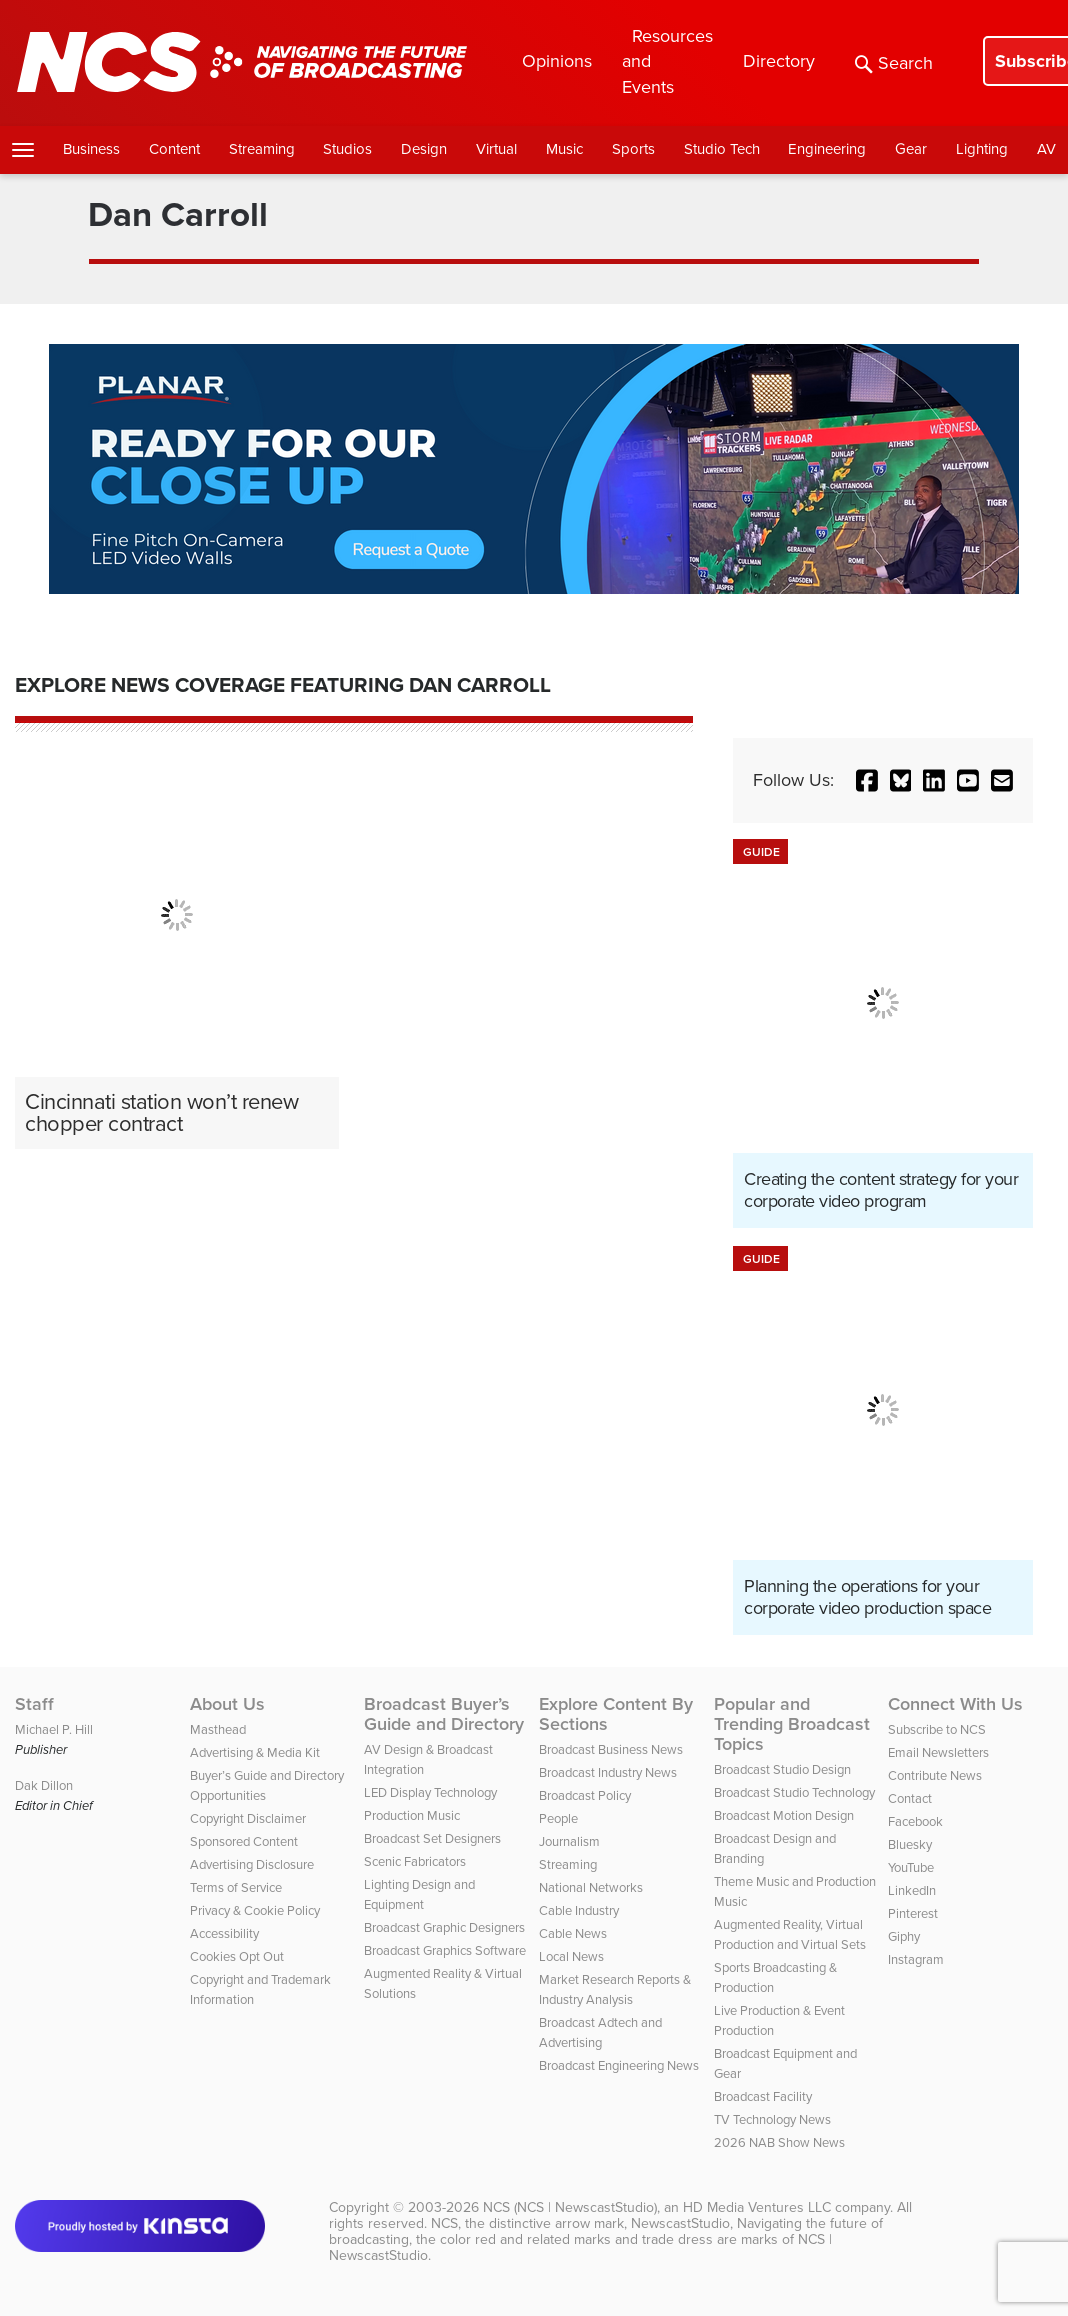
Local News (571, 1956)
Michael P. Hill (54, 1729)
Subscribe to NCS (937, 1729)
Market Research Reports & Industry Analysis (615, 1989)
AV (1046, 149)
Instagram (916, 1959)
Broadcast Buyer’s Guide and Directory (444, 1714)
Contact (910, 1798)
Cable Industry (579, 1910)
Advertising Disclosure (252, 1864)
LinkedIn (912, 1890)
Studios (347, 149)
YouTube (911, 1867)
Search (894, 63)
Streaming (262, 149)
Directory (779, 61)
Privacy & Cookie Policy (255, 1910)
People (558, 1818)
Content (174, 149)
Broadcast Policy (585, 1795)
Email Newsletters (938, 1752)
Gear (911, 149)
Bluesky (910, 1844)
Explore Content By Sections (616, 1714)
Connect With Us (955, 1704)
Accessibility (224, 1933)
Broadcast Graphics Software (445, 1950)
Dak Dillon (44, 1785)
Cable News (573, 1933)
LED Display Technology (430, 1792)
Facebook (915, 1821)
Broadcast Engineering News (619, 2065)
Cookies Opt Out (237, 1956)
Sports (633, 149)
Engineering (827, 149)
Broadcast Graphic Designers (444, 1927)
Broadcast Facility (763, 2096)
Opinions (557, 61)
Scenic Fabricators (415, 1861)
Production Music (412, 1815)
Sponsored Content (244, 1841)
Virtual (496, 149)
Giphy (904, 1936)
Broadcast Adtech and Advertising (600, 2032)
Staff (34, 1704)
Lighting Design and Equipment (419, 1894)
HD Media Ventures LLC (757, 2207)
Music (564, 149)
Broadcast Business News (611, 1749)
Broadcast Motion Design (784, 1815)
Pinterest (913, 1913)
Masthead (218, 1729)
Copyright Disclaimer (248, 1818)
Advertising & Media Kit (255, 1752)
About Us (227, 1704)
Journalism (569, 1841)
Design (424, 149)
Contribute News (935, 1775)
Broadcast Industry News (608, 1772)
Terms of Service (236, 1887)
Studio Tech (722, 149)
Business (91, 149)
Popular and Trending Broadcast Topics (792, 1724)
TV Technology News (772, 2119)
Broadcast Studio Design (782, 1769)
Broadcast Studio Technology (794, 1792)
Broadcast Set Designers (432, 1838)
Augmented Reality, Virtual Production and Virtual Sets (790, 1934)
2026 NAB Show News (779, 2142)
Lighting (982, 149)
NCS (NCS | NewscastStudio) (570, 2207)
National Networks (591, 1887)
